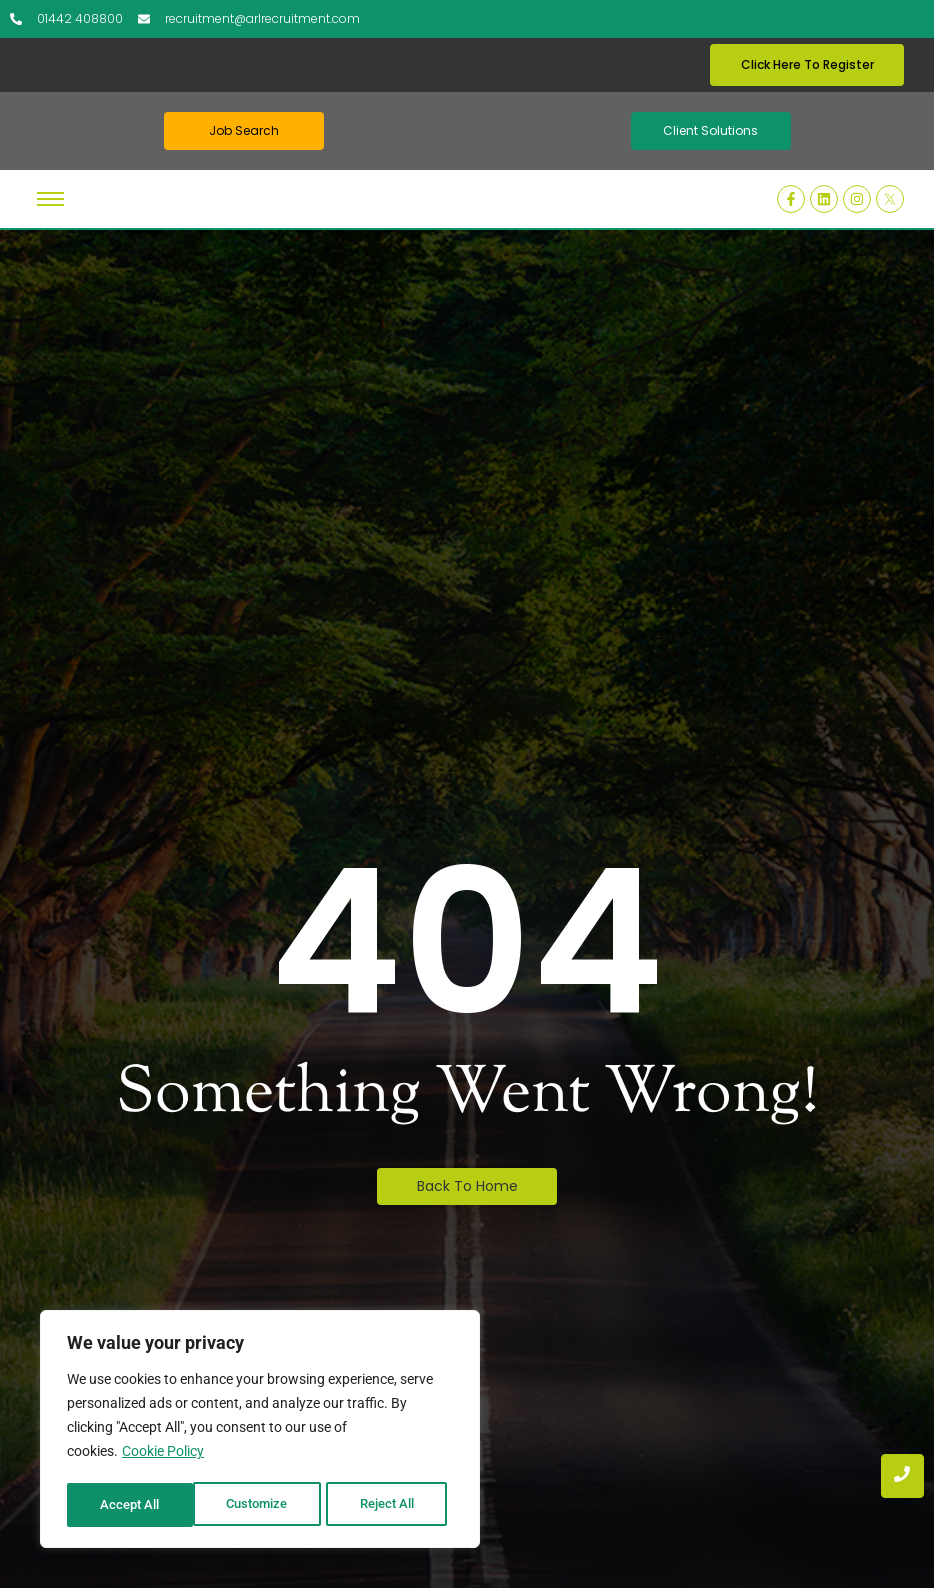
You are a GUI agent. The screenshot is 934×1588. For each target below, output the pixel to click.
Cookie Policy (163, 1455)
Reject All (262, 1505)
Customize (131, 1505)
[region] (260, 1431)
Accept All (392, 1505)
